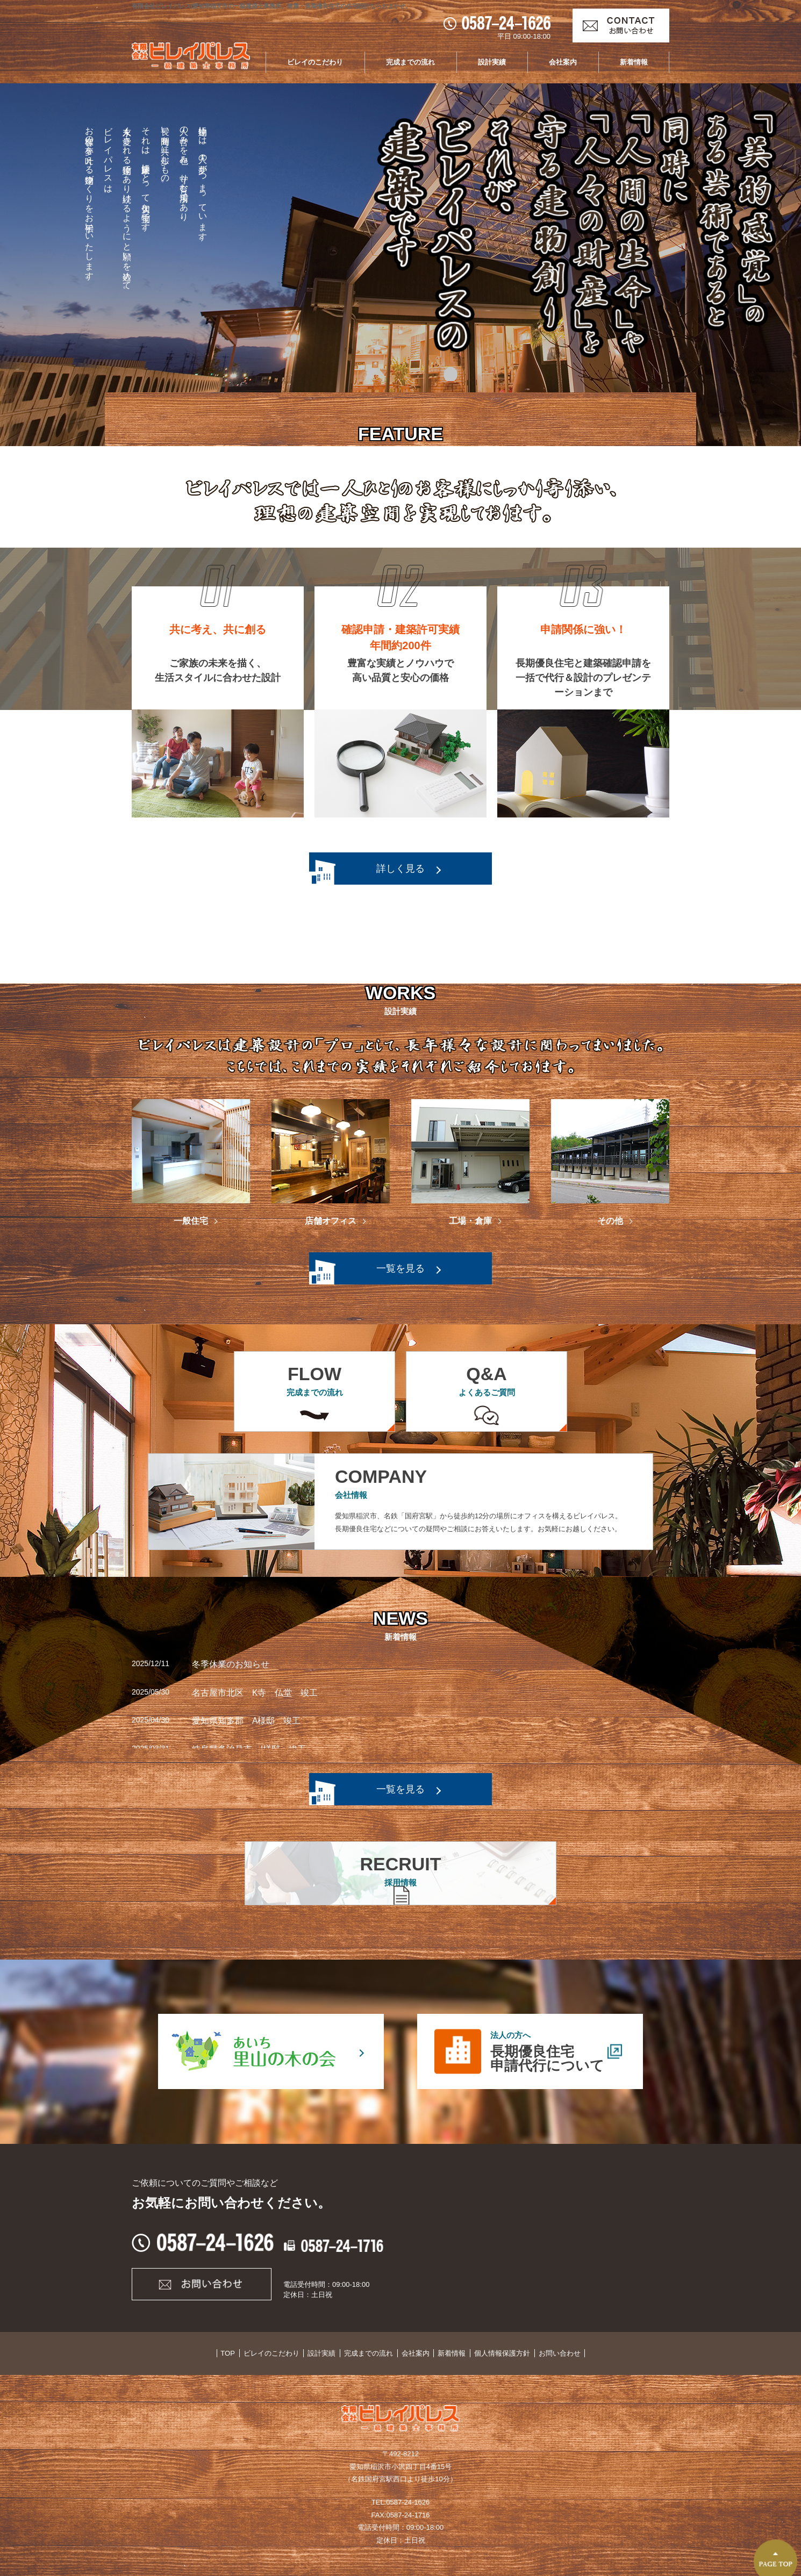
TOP (233, 2353)
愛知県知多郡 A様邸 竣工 (246, 1720)
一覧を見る (400, 1268)
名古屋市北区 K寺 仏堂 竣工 (255, 1692)
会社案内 (563, 62)
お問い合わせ (554, 2353)
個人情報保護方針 (498, 2353)
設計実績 (492, 62)
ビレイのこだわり (315, 62)
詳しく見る (400, 868)
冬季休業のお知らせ (230, 1664)
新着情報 (634, 62)
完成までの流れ (410, 62)
